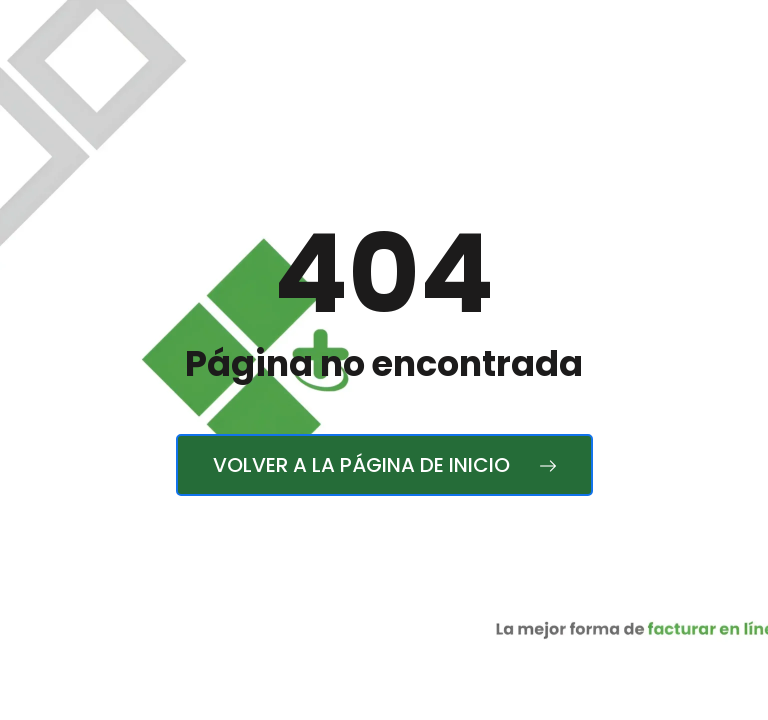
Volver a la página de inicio (384, 465)
